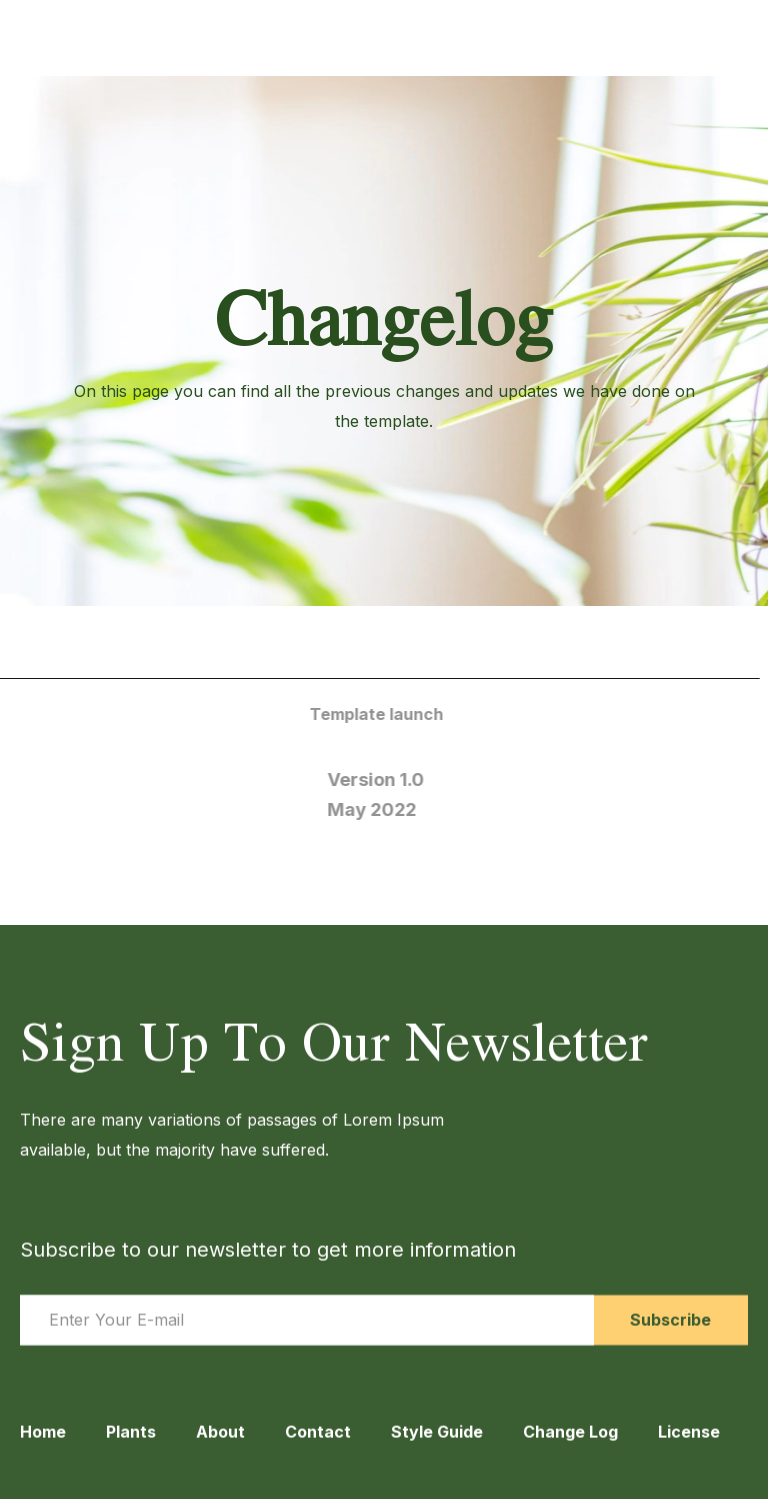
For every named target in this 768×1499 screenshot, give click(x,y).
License (689, 1446)
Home (43, 1446)
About (220, 1446)
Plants (131, 1446)
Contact (318, 1446)
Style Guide (437, 1446)
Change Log (570, 1446)
